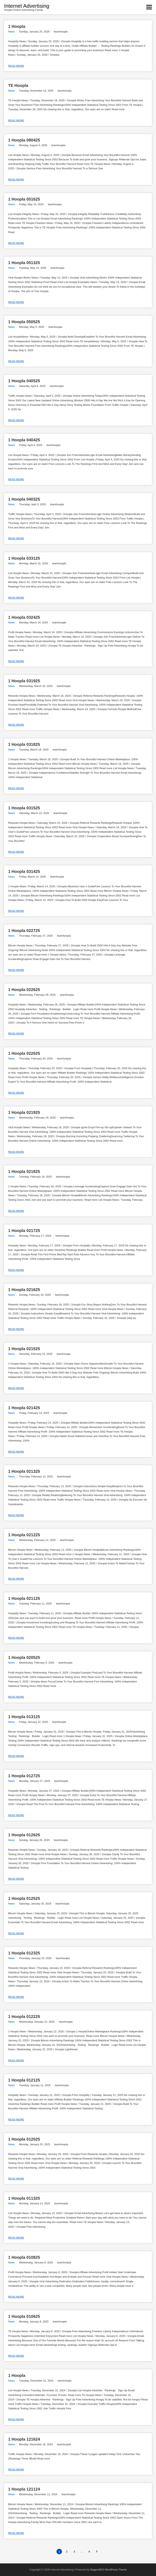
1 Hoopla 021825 (24, 1171)
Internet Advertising (26, 6)
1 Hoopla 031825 (24, 744)
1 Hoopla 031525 (24, 808)
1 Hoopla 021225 (24, 1535)
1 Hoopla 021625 (24, 1289)
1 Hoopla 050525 (24, 322)
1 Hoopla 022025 (24, 1053)
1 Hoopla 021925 (24, 1112)
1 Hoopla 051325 (24, 262)
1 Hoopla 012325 (24, 1953)
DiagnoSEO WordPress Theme (108, 2569)
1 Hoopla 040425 (24, 440)
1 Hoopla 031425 (24, 871)
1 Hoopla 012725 (24, 1776)
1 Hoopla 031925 (24, 681)
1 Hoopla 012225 (24, 2016)
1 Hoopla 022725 (24, 930)
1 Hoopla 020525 (24, 1657)
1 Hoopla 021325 (24, 1471)
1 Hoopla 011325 (24, 2198)
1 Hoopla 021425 (24, 1408)
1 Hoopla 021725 (24, 1230)
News (11, 31)
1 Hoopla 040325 (24, 499)
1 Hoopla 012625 (24, 1835)
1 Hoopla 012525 (24, 1898)
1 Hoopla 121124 (24, 2489)
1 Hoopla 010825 (24, 2257)
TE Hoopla (18, 85)
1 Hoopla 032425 (24, 617)
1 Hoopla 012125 (24, 2080)
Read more (16, 65)
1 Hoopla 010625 (24, 2316)
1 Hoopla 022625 (24, 989)
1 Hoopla (16, 26)
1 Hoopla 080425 (24, 140)
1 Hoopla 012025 (24, 2139)
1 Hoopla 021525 (24, 1348)
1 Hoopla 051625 (24, 199)
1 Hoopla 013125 (24, 1716)
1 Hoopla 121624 (24, 2439)
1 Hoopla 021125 (24, 1598)
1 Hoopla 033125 (24, 558)
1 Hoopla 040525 (24, 381)
